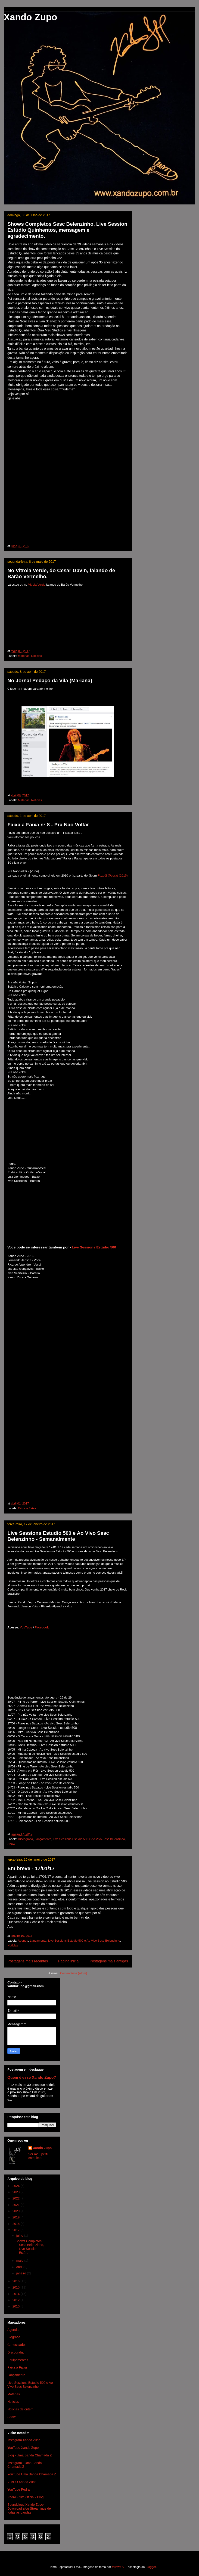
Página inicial (68, 1961)
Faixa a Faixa (27, 1508)
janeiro (21, 2273)
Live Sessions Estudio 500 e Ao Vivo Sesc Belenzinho (89, 1839)
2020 (16, 2211)
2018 (16, 2224)
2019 (16, 2217)
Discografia (25, 1839)
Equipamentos (17, 2360)
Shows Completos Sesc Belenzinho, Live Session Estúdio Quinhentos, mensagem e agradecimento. (67, 230)
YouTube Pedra (18, 2489)
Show (11, 1844)
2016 (16, 2281)
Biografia (13, 2337)
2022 (16, 2198)
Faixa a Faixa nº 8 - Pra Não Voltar (48, 825)
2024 (16, 2186)
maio (20, 2260)
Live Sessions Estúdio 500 (94, 1247)
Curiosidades (16, 2345)
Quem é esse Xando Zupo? (31, 2077)
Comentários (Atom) (73, 1973)
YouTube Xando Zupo (23, 2447)
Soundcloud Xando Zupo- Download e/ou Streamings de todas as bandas (29, 2508)
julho (20, 2235)
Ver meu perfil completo (38, 2156)
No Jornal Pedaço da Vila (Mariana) (49, 680)
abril (19, 2267)
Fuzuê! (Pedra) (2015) (113, 875)
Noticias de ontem (20, 2409)
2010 (16, 2306)
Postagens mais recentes (27, 1961)
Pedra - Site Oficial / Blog (25, 2497)
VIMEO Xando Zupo (21, 2482)
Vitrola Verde (36, 584)
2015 (16, 2287)
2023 (16, 2192)
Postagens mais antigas (109, 1961)
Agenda (23, 1940)
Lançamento (43, 1839)
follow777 (118, 2567)
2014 (16, 2294)
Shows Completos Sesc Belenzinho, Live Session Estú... (30, 2247)
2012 (16, 2300)
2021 (16, 2205)
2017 (16, 2230)
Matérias (24, 656)
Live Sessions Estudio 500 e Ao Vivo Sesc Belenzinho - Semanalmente (58, 1536)
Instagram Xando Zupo (23, 2440)
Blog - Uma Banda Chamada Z (29, 2455)
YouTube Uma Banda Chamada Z (31, 2474)
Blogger (151, 2567)
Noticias (36, 656)
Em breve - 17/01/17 (31, 1868)
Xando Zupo (30, 17)
